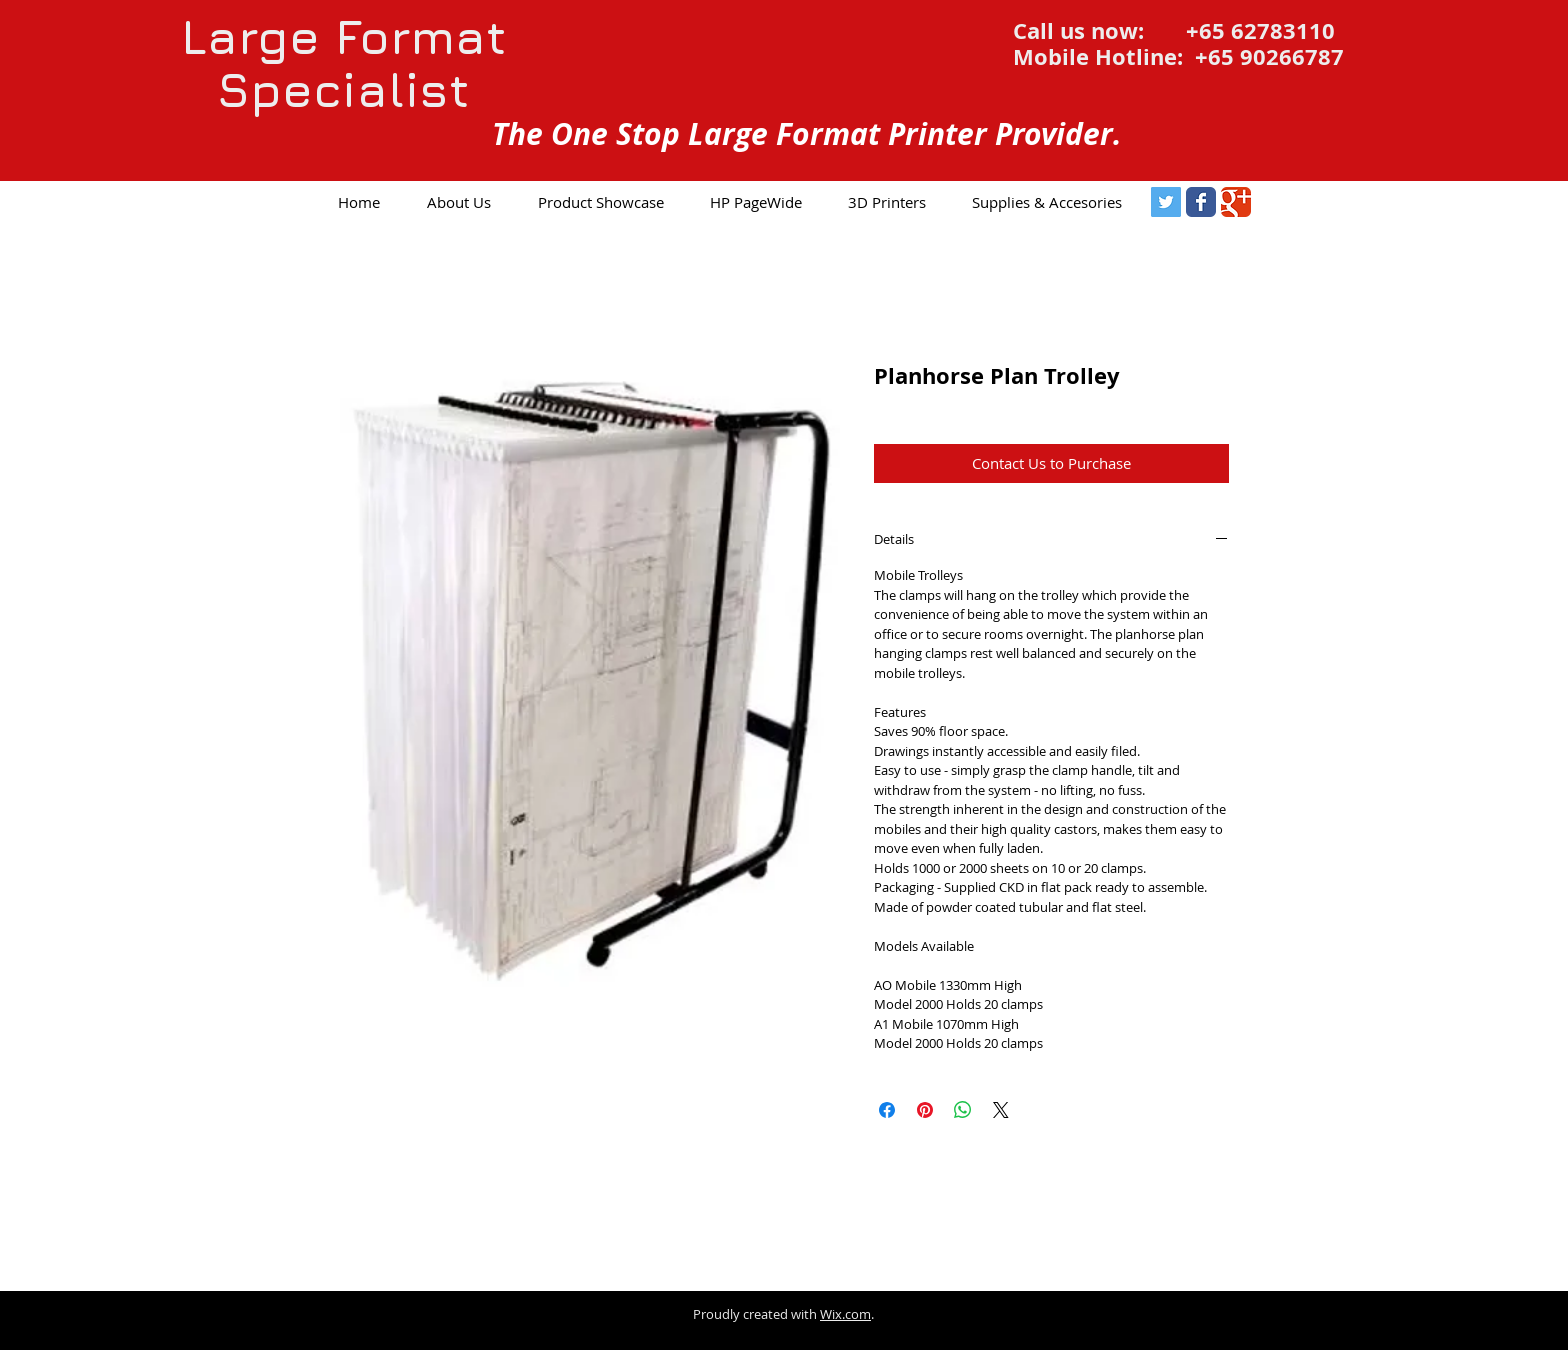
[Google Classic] (1236, 202)
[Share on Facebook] (887, 1110)
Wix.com (845, 1314)
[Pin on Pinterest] (925, 1110)
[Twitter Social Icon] (1166, 202)
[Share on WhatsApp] (963, 1110)
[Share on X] (1001, 1110)
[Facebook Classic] (1201, 202)
